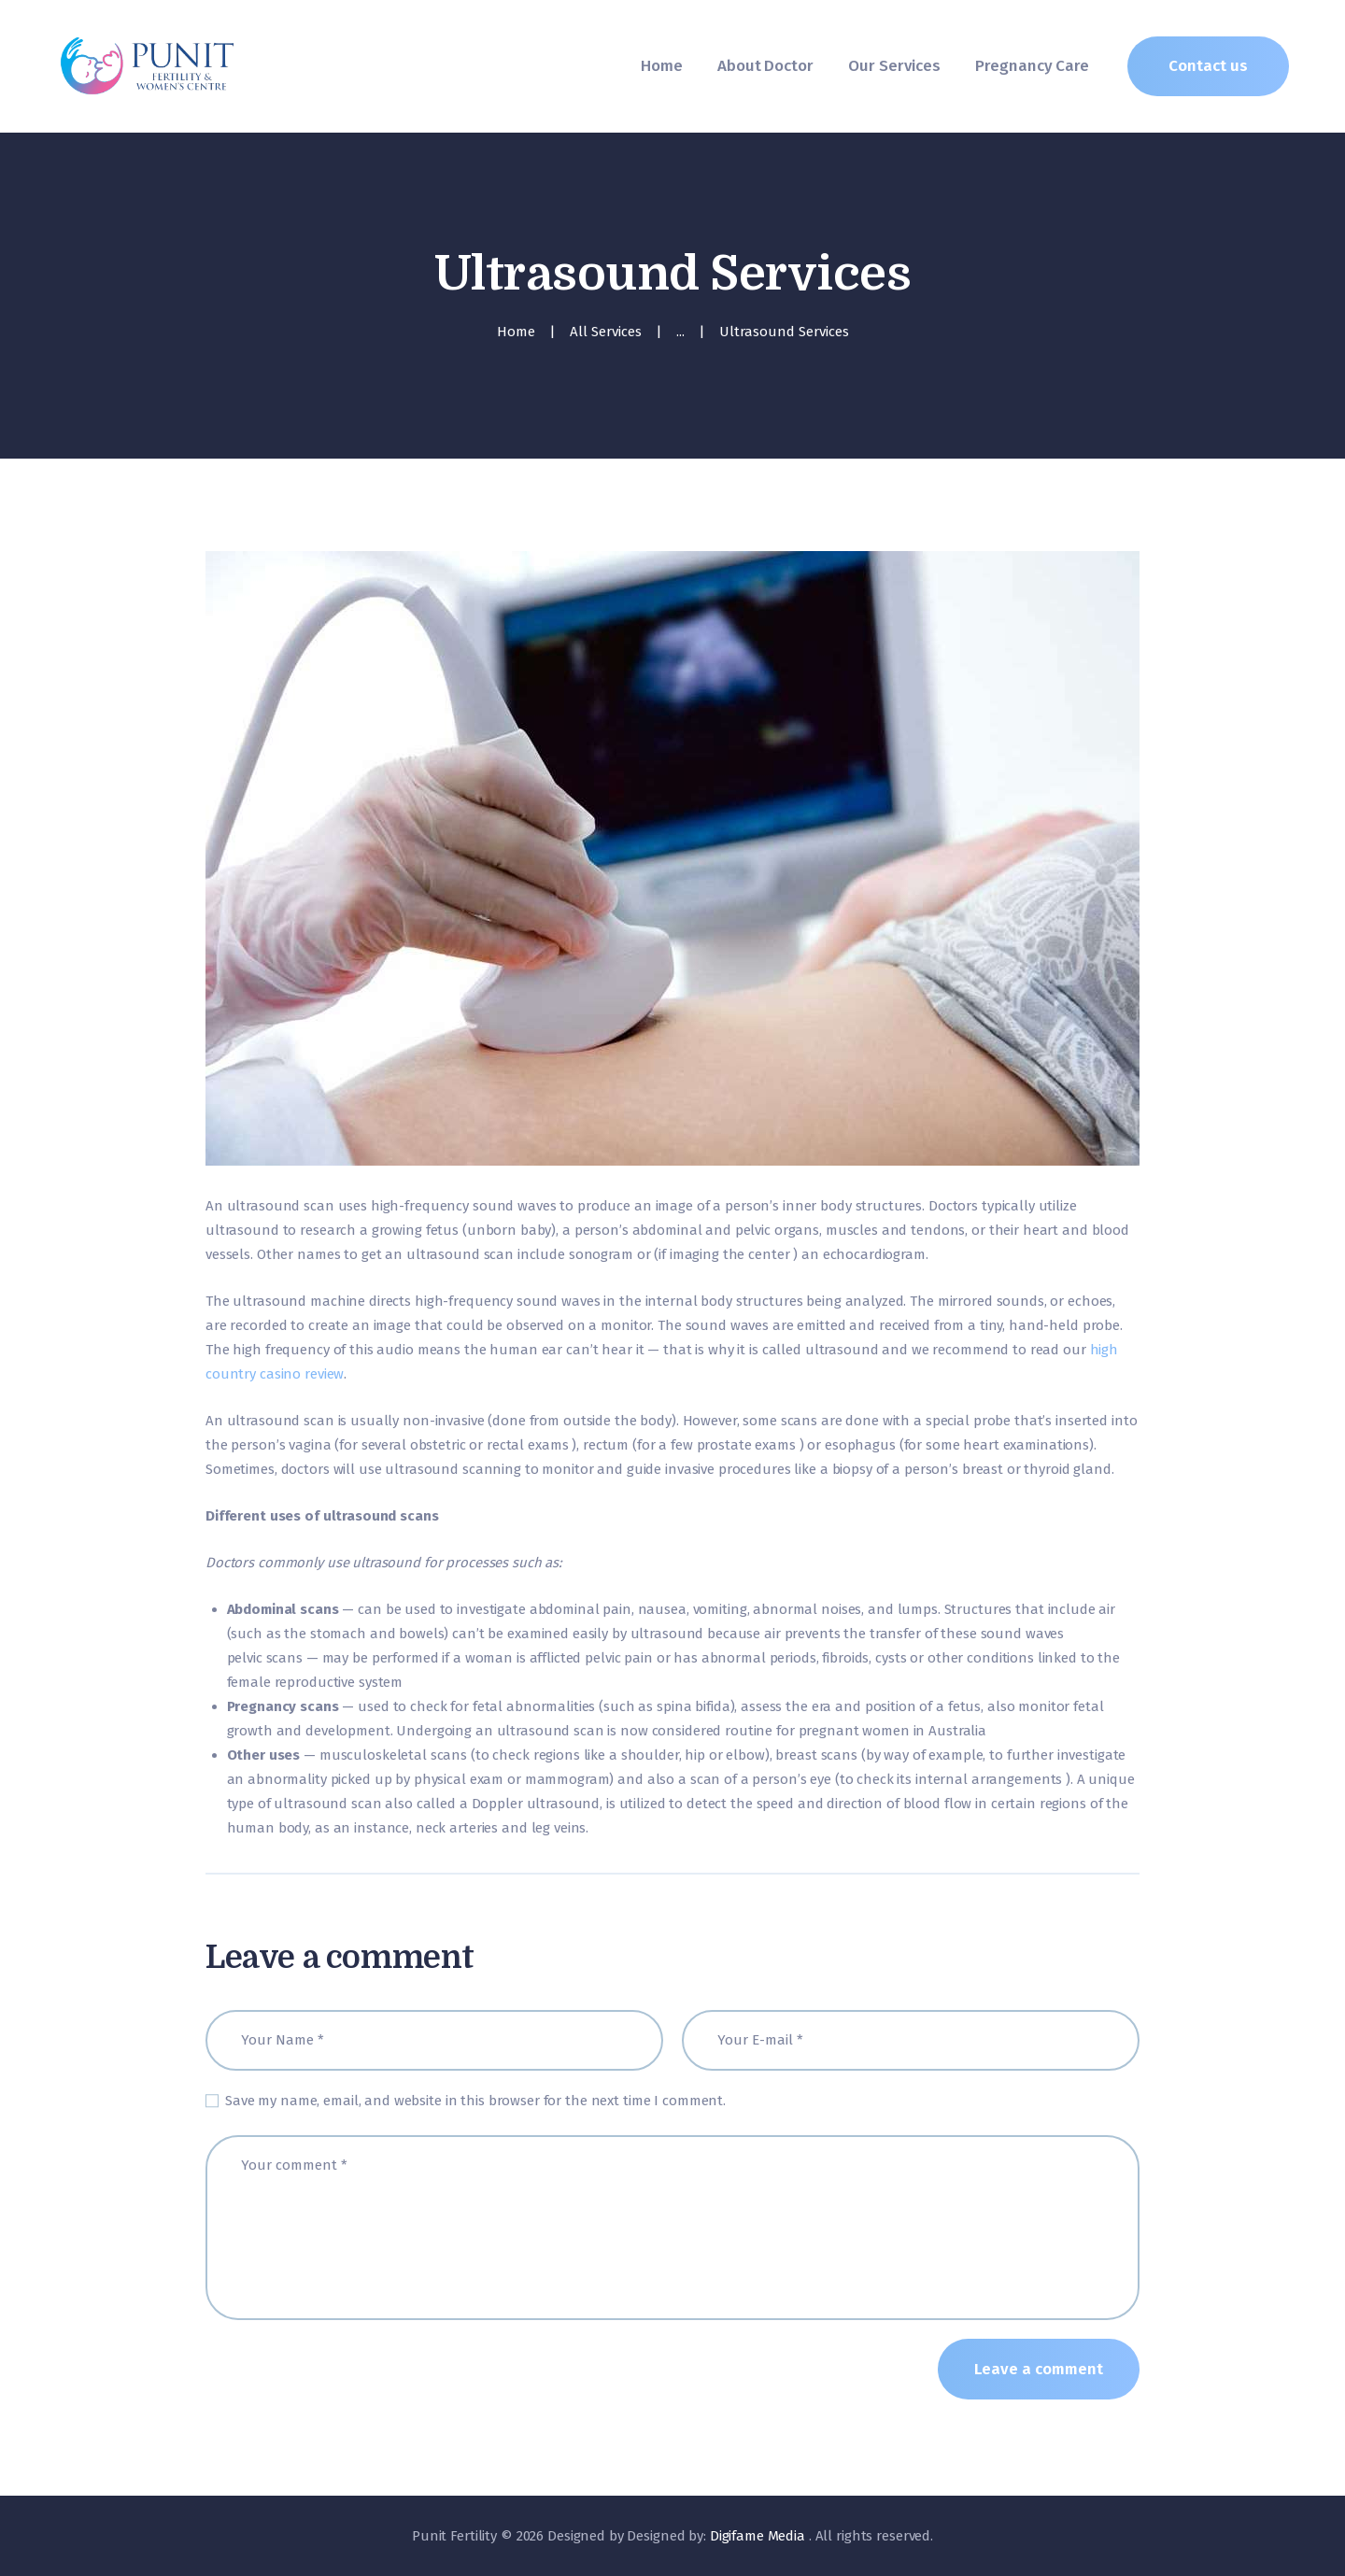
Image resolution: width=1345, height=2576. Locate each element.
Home (516, 331)
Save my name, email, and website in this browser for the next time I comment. (475, 2100)
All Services (606, 331)
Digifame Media (759, 2535)
